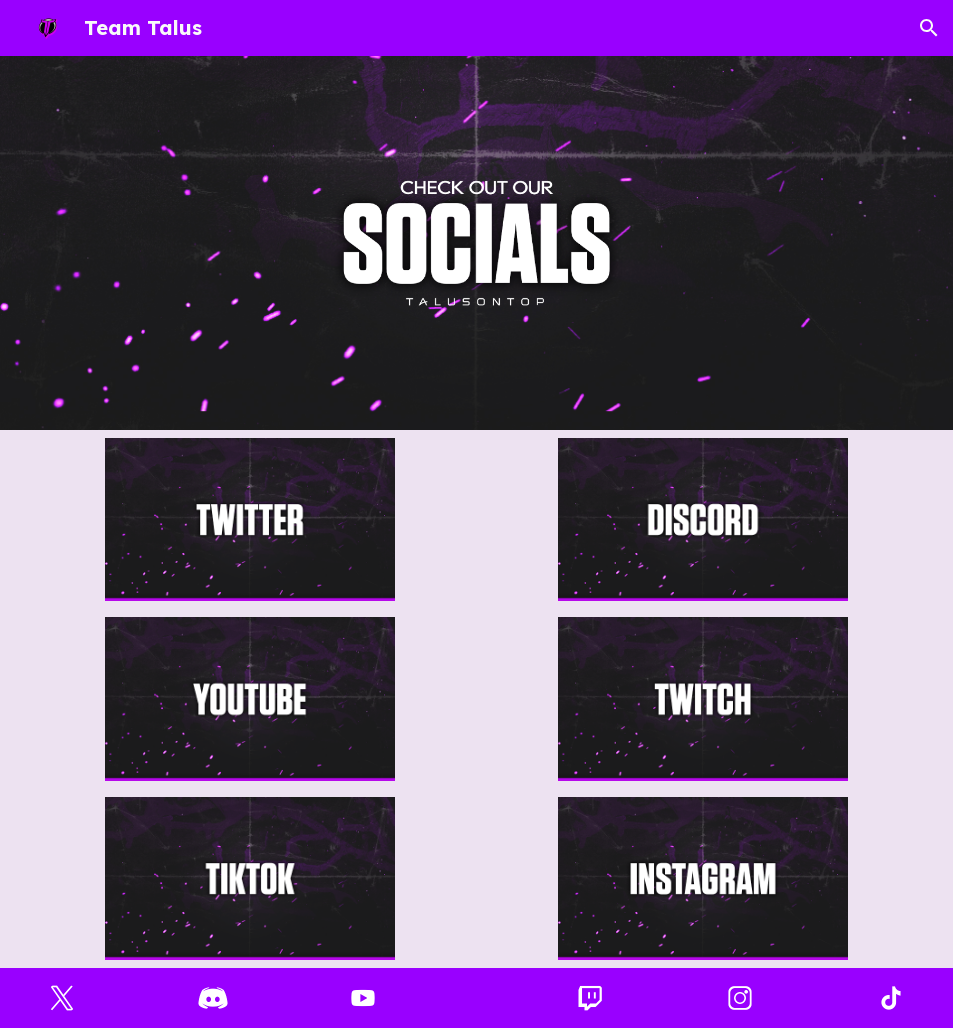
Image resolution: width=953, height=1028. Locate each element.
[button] (929, 28)
